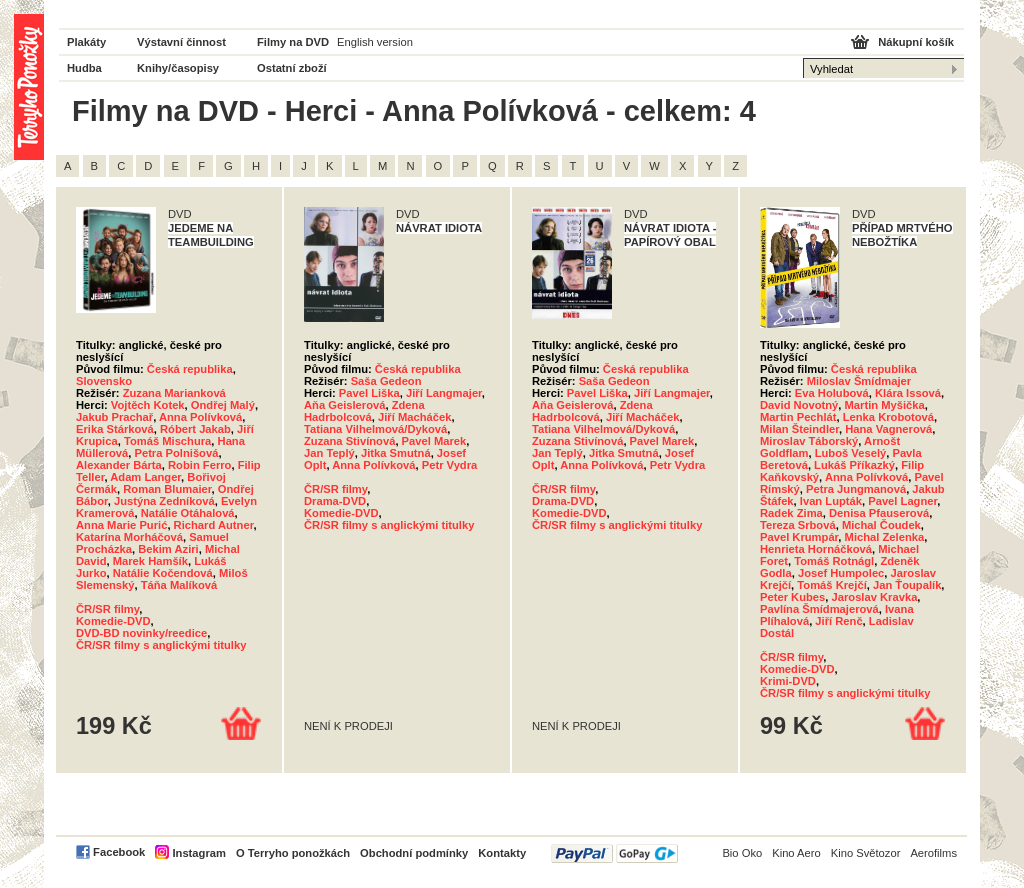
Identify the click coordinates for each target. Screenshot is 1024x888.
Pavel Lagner (902, 501)
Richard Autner (214, 525)
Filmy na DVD (293, 42)
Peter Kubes (792, 597)
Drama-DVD (335, 501)
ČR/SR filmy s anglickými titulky (161, 645)
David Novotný (799, 405)
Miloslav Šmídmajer (859, 381)
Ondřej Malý (223, 405)
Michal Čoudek (881, 525)
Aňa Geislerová (344, 405)
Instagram (198, 853)
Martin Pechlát (798, 417)
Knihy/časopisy (178, 68)
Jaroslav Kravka (875, 597)
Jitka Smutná (396, 453)
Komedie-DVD (113, 621)
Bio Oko (742, 853)
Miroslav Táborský (809, 441)
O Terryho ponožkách (293, 853)
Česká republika (190, 369)
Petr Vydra (450, 465)
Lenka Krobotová (888, 417)
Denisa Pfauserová (879, 513)
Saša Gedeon (386, 381)
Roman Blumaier (167, 489)
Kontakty (502, 853)
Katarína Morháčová (129, 537)
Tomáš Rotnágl (834, 561)
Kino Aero (796, 853)
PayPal (614, 853)
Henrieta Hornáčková (816, 549)
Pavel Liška (369, 393)
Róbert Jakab (195, 429)
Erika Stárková (115, 429)
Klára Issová (908, 393)
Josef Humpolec (841, 573)
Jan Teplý (329, 453)
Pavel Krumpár (799, 537)
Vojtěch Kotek (148, 405)
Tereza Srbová (798, 525)
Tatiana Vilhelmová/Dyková (375, 429)
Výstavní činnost (181, 42)
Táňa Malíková (179, 585)
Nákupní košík (916, 42)
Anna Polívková (200, 417)
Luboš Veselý (851, 453)
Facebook (119, 852)
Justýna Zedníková (164, 501)
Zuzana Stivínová (349, 441)
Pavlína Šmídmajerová (819, 609)
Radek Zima (791, 513)
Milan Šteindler (799, 429)
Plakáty (86, 42)
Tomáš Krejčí (831, 585)
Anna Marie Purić (121, 525)
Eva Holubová (832, 393)
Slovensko (104, 381)
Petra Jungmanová (856, 489)
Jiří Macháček (414, 417)
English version (375, 42)
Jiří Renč (838, 621)
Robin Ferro (199, 465)
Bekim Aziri (168, 549)
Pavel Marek (434, 441)
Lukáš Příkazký (854, 465)
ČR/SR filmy (107, 609)
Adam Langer (145, 477)
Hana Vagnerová (888, 429)
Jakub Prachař (114, 417)
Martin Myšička (885, 405)
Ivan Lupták (831, 501)
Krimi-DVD (788, 681)
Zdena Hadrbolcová (364, 411)
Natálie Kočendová (163, 573)
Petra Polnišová (176, 453)
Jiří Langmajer (444, 393)
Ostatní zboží (292, 68)
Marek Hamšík (150, 561)
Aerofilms (933, 853)
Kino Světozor (866, 853)
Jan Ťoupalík (907, 585)
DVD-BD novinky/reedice (141, 633)
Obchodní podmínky (414, 853)
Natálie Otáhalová (188, 513)
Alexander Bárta (119, 465)
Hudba (84, 68)
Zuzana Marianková (174, 393)
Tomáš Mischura (167, 441)
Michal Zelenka (885, 537)
